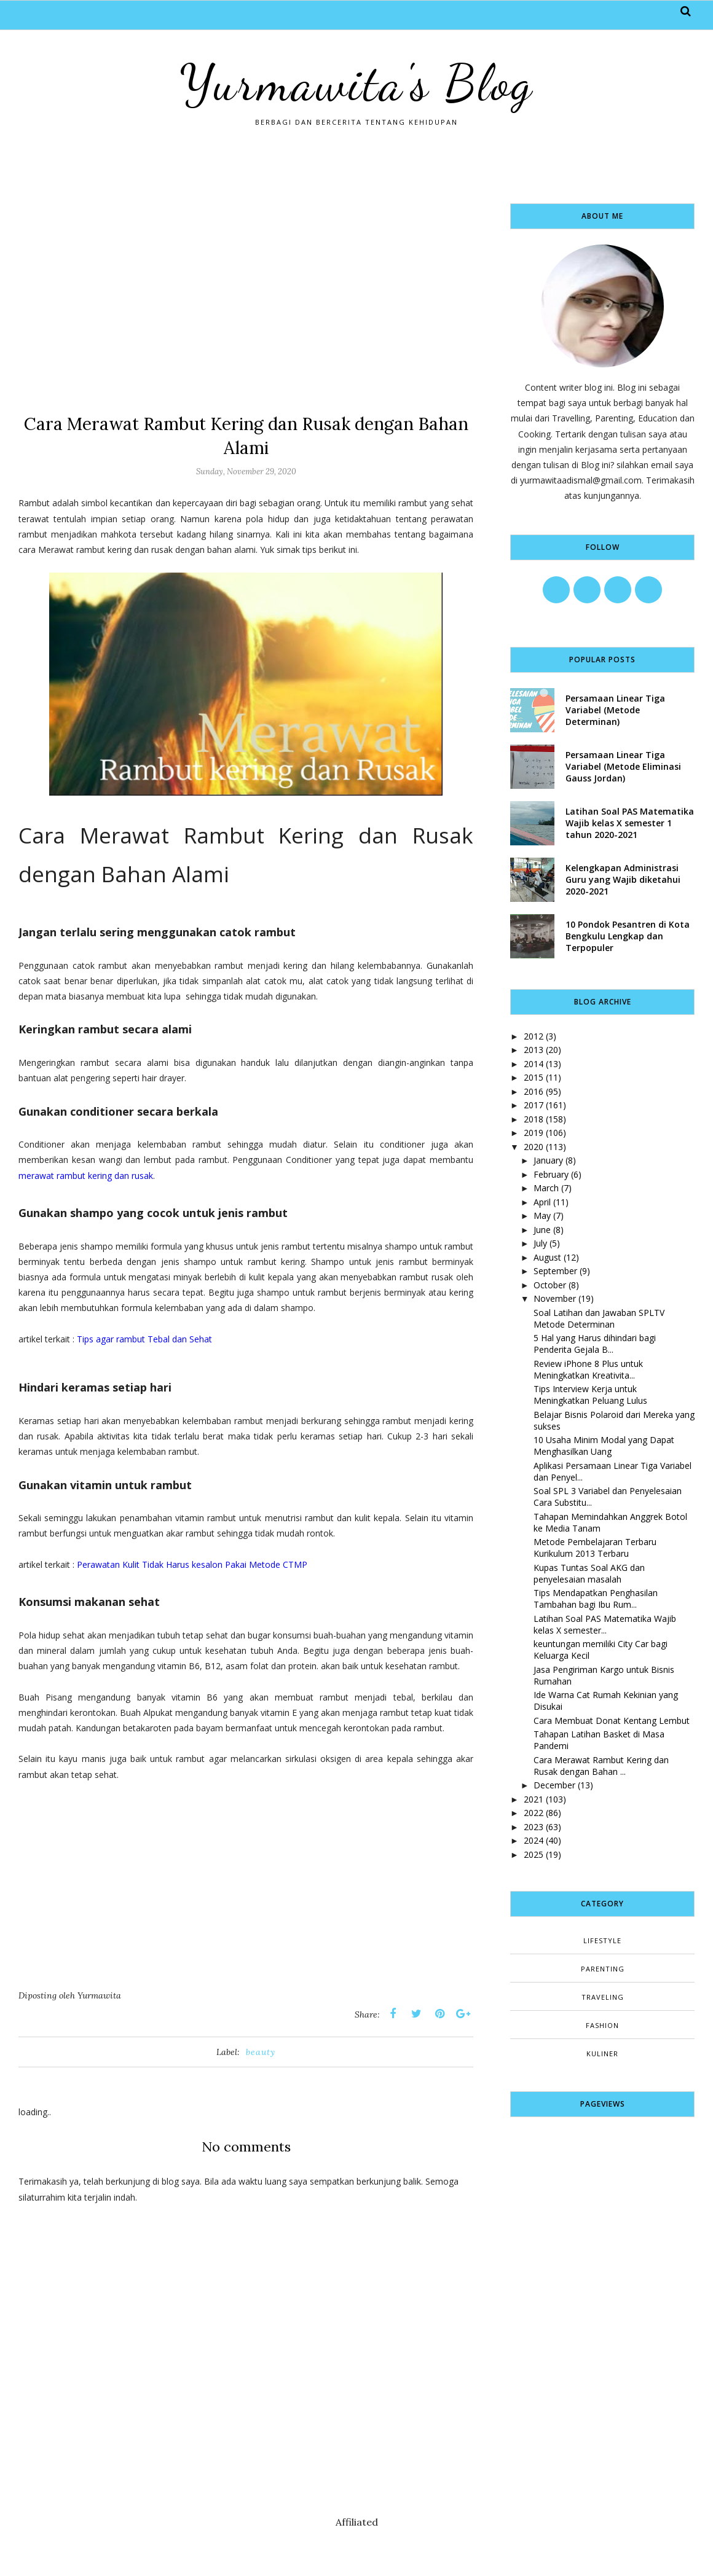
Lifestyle (602, 1940)
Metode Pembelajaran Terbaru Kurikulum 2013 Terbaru (595, 1547)
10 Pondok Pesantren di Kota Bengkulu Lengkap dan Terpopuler (627, 935)
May (542, 1215)
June (542, 1229)
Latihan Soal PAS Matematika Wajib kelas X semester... (605, 1624)
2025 (533, 1854)
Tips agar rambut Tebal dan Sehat (144, 1339)
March (546, 1188)
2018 (533, 1119)
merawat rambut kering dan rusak (85, 1175)
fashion (602, 2025)
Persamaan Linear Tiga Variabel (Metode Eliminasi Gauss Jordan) (623, 766)
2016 (533, 1091)
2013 (533, 1049)
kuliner (602, 2053)
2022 (533, 1812)
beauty (260, 2051)
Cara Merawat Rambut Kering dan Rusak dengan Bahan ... (601, 1765)
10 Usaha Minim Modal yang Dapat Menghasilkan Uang (604, 1445)
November (555, 1298)
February (551, 1174)
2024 (533, 1840)
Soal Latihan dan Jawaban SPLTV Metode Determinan (599, 1318)
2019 (533, 1132)
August (547, 1257)
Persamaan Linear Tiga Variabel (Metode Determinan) (615, 709)
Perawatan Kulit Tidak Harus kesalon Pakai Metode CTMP (192, 1564)
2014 (533, 1064)
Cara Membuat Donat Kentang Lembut (612, 1720)
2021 (533, 1799)
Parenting (602, 1968)
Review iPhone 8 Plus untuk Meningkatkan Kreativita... (588, 1369)
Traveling (602, 1997)
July (540, 1243)
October (550, 1285)
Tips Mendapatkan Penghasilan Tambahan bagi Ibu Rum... (596, 1598)
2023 (533, 1827)
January (548, 1160)
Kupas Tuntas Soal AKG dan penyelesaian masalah (589, 1573)
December (554, 1785)
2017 (533, 1105)
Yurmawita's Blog (356, 83)
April (542, 1202)
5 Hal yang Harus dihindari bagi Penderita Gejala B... (595, 1343)
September (555, 1271)
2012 (533, 1036)
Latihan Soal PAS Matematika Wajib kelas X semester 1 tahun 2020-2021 (629, 822)
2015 (533, 1077)
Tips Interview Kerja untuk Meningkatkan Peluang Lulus (590, 1394)
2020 (533, 1147)
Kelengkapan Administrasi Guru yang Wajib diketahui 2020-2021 (622, 879)
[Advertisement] (245, 289)
